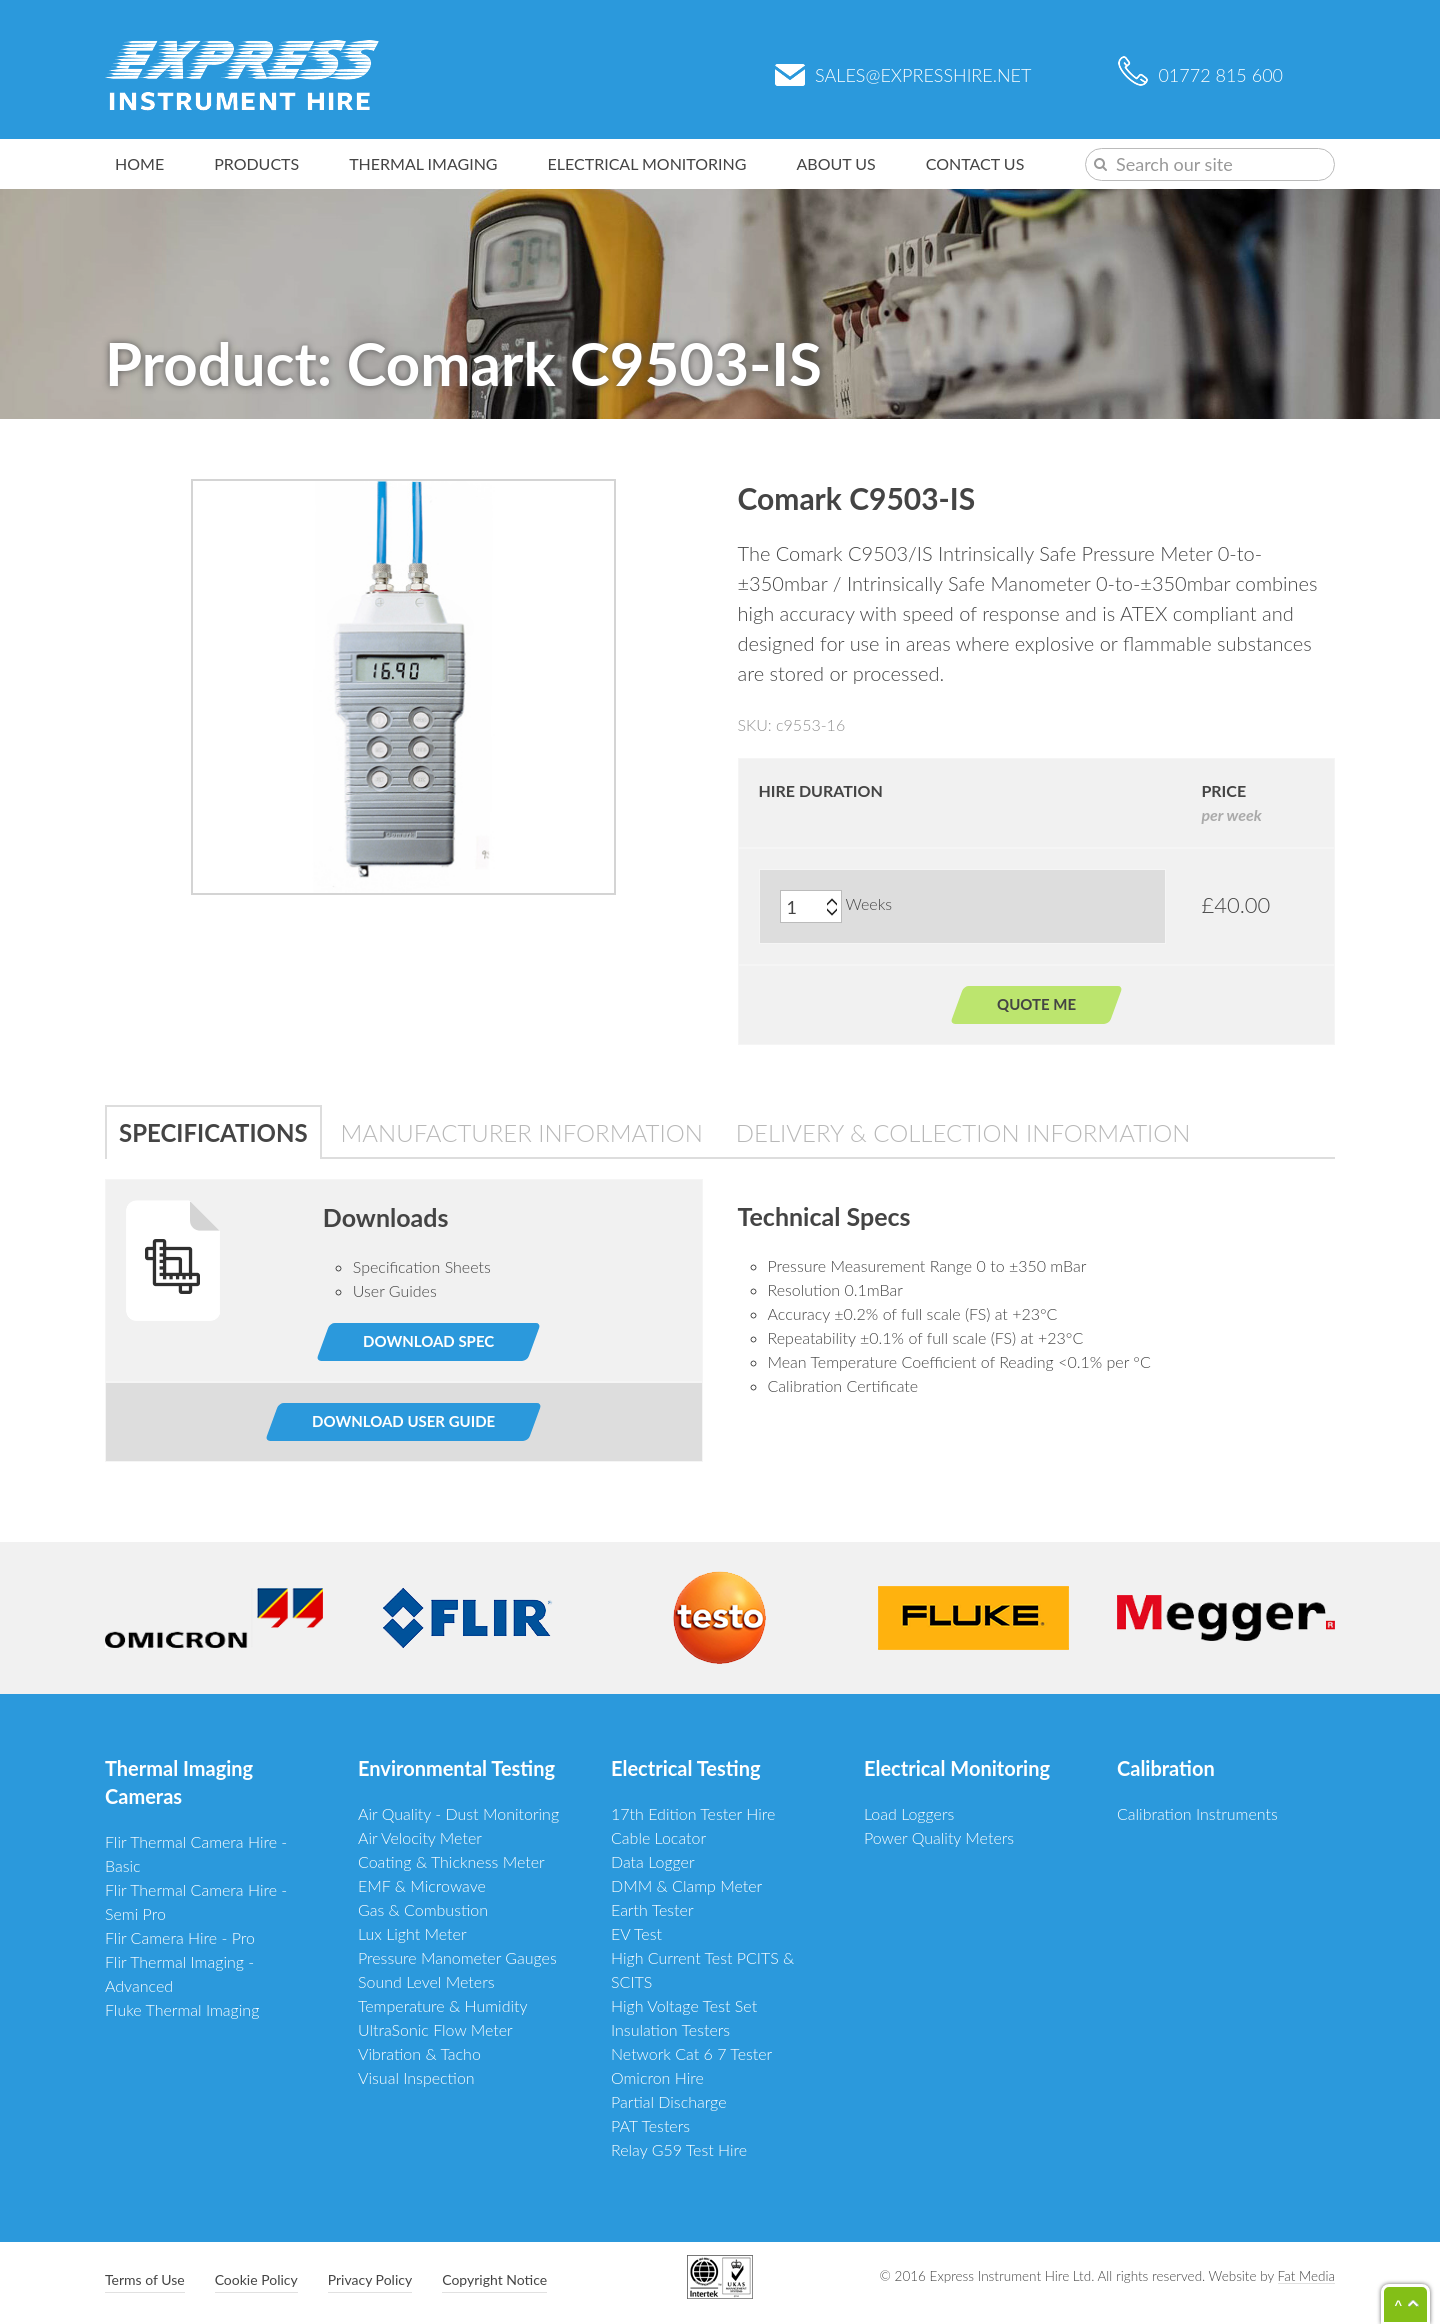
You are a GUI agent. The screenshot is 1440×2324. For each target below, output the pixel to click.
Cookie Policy (256, 2279)
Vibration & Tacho (419, 2053)
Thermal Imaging (423, 163)
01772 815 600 (1200, 75)
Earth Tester (652, 1909)
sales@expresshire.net (903, 75)
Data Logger (653, 1861)
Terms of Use (145, 2279)
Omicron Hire (657, 2077)
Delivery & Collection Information (963, 1132)
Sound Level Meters (426, 1981)
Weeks (869, 903)
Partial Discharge (669, 2101)
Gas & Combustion (423, 1909)
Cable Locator (658, 1837)
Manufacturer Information (522, 1132)
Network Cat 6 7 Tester (691, 2053)
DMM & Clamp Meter (686, 1885)
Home (139, 163)
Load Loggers (909, 1813)
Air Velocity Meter (420, 1837)
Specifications (213, 1132)
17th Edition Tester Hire (693, 1813)
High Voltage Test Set (684, 2005)
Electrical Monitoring (647, 163)
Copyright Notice (494, 2279)
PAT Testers (650, 2125)
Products (256, 163)
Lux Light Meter (412, 1933)
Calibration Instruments (1197, 1813)
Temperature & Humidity (443, 2005)
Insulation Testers (670, 2029)
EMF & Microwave (422, 1885)
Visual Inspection (416, 2077)
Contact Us (975, 163)
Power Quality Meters (939, 1837)
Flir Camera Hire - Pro (180, 1937)
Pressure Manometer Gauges (457, 1957)
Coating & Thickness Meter (451, 1861)
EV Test (636, 1933)
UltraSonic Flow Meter (435, 2029)
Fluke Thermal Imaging (182, 2009)
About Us (836, 163)
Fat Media (1306, 2276)
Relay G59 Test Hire (679, 2149)
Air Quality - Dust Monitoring (458, 1813)
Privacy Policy (370, 2279)
